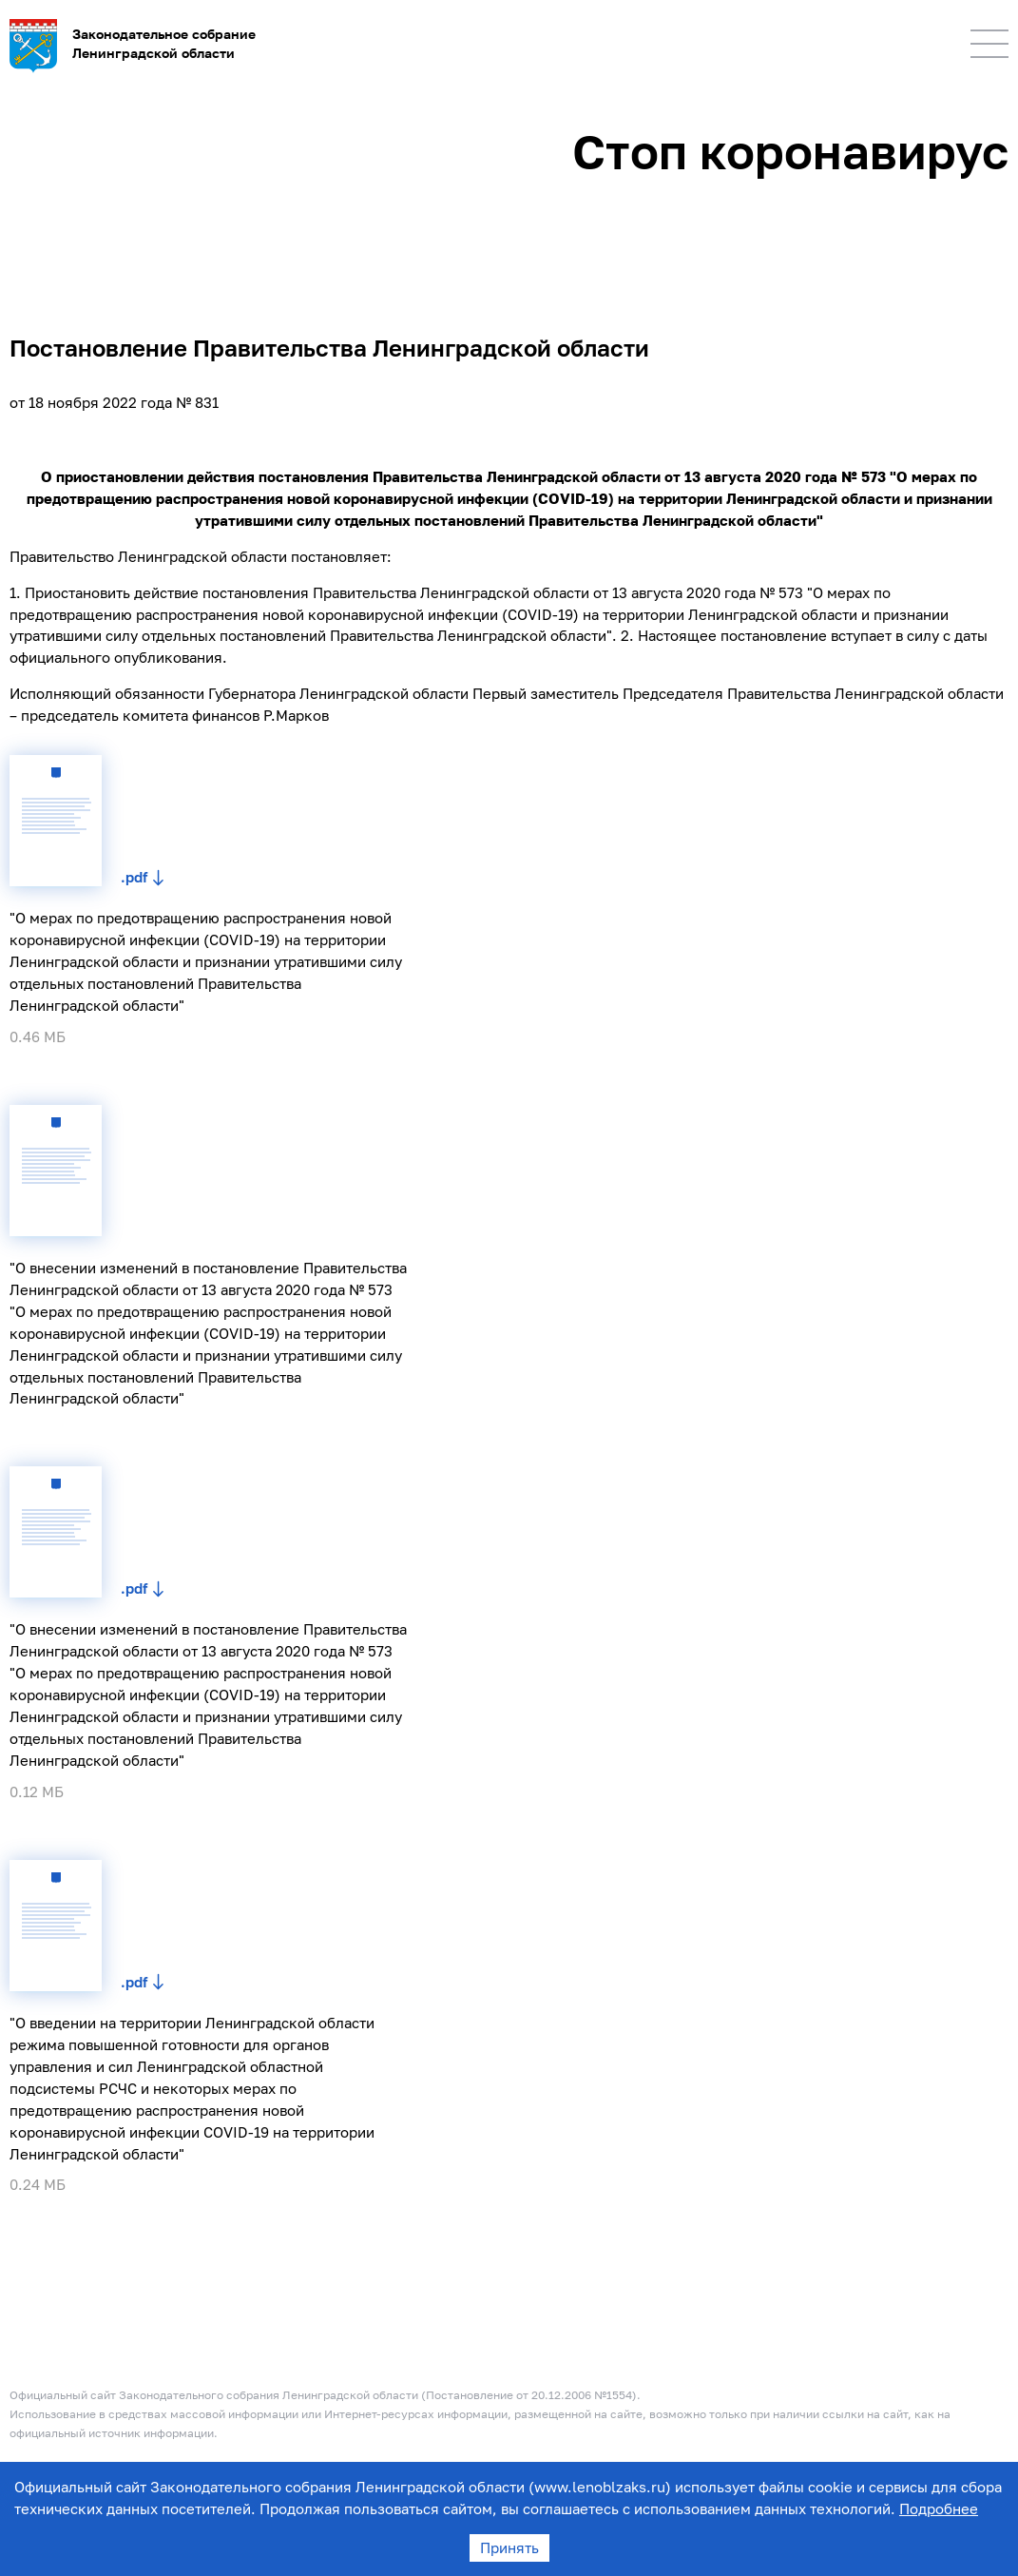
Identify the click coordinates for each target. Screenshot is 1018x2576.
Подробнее (938, 2508)
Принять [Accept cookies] (509, 2547)
